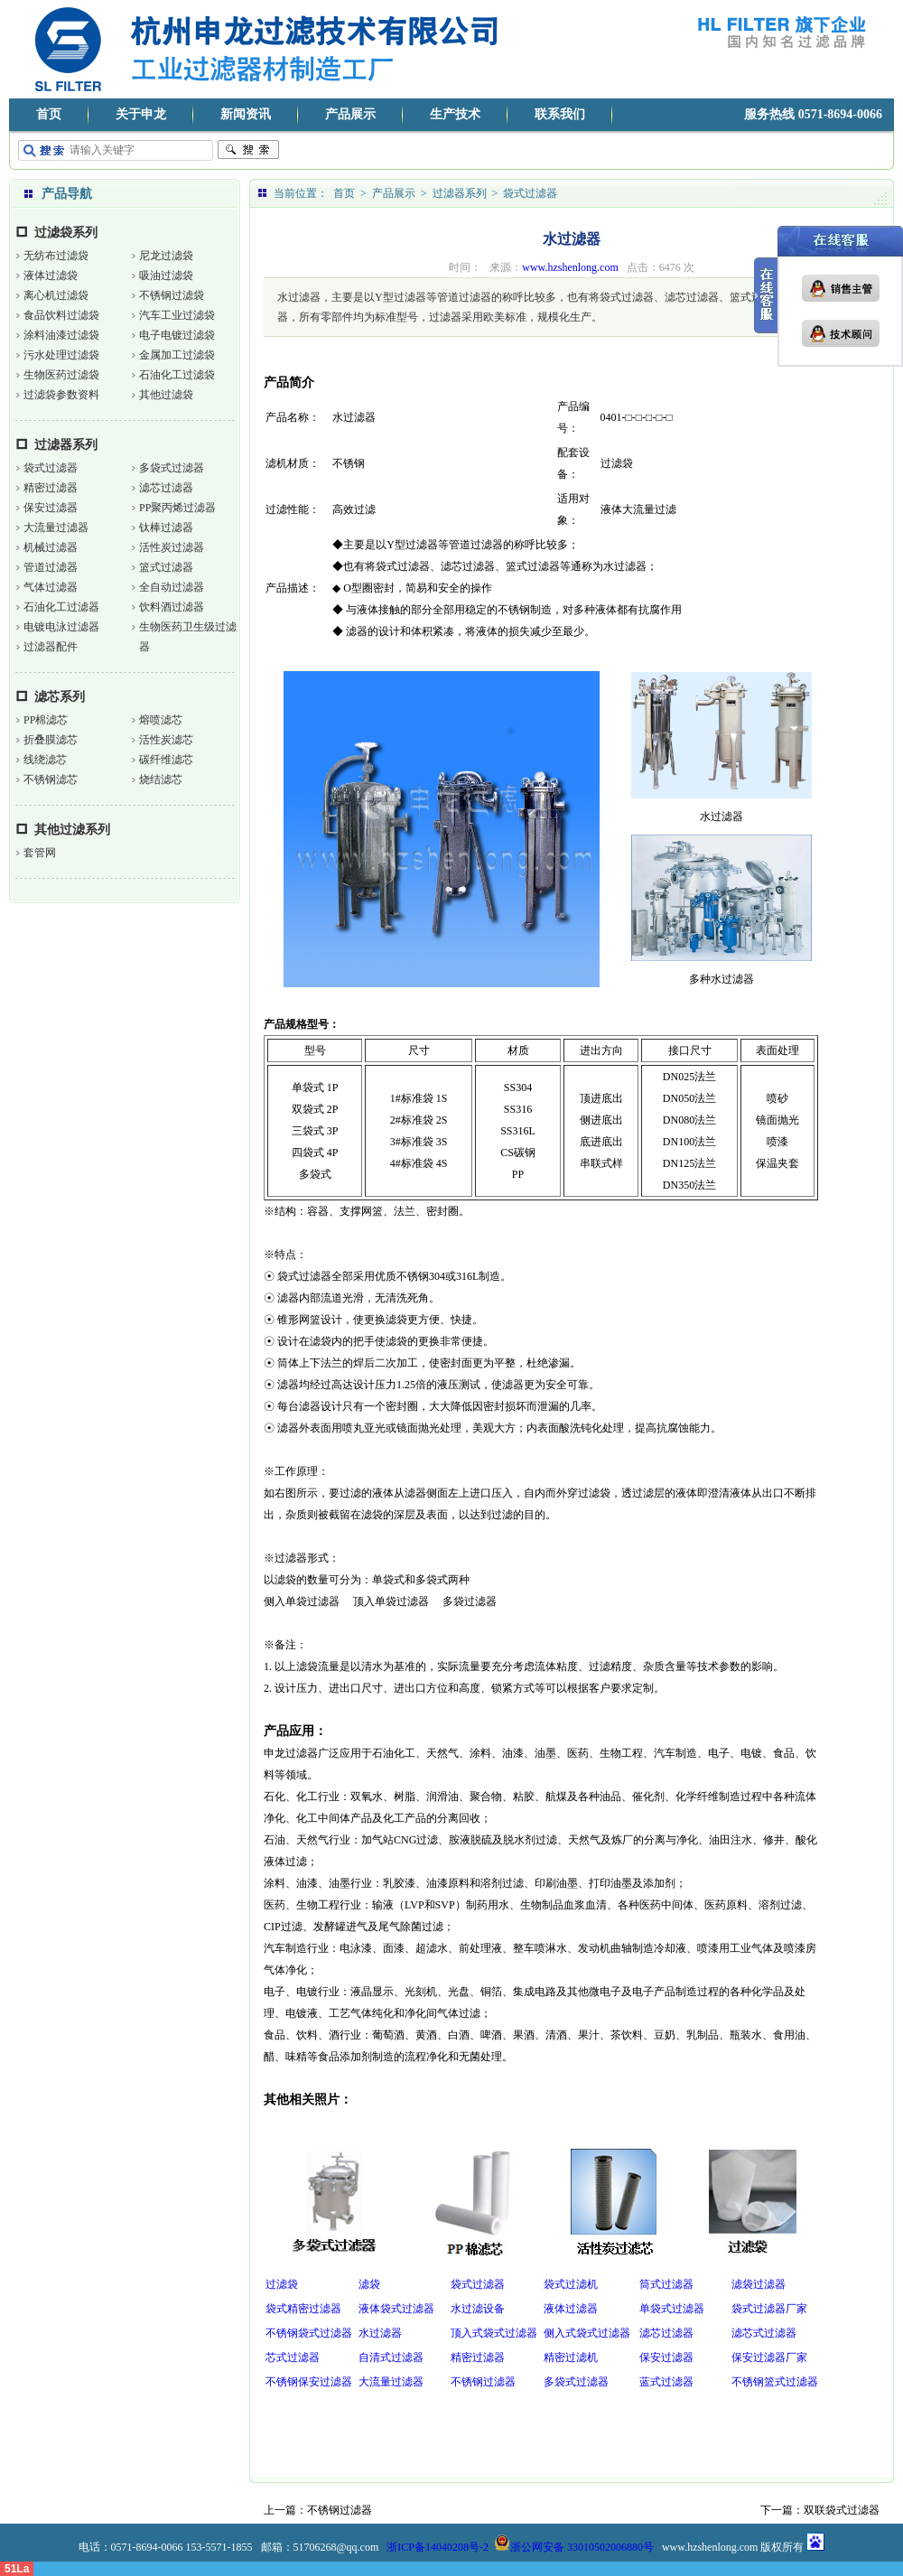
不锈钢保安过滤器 (308, 2381)
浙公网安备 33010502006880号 (574, 2547)
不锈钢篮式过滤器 (774, 2381)
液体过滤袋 (50, 275)
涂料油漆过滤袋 (61, 335)
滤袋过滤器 (758, 2284)
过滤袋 (281, 2284)
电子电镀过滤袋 (177, 335)
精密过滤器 (50, 487)
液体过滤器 (571, 2308)
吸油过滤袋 (166, 275)
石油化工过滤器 (61, 607)
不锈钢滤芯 (50, 779)
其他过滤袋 (166, 394)
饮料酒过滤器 (171, 607)
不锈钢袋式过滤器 (308, 2333)
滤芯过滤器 (166, 487)
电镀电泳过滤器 (61, 627)
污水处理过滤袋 (61, 355)
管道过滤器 (50, 567)
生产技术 (455, 114)
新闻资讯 (245, 114)
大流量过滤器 (55, 527)
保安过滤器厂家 (769, 2357)
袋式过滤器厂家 (769, 2308)
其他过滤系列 (72, 829)
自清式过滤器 (391, 2357)
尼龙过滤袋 (166, 255)
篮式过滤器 (166, 567)
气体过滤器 (50, 587)
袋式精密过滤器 (303, 2308)
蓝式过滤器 (666, 2381)
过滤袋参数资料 (61, 394)
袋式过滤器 (50, 468)
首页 (48, 114)
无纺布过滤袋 (55, 255)
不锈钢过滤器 (483, 2381)
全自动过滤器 (171, 587)
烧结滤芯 (160, 779)
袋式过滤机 (571, 2284)
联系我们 (560, 114)
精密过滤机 (571, 2357)
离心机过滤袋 (55, 295)
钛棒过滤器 (166, 527)
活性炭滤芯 (166, 739)
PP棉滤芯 (45, 720)
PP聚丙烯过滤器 (177, 507)
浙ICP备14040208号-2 (437, 2547)
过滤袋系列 (66, 232)
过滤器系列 (66, 445)
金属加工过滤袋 (177, 355)
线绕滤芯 (45, 759)
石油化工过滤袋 (177, 375)
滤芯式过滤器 (763, 2333)
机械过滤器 (50, 547)
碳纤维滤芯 (166, 759)
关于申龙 (141, 114)
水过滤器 (380, 2333)
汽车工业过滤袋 (177, 315)
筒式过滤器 (666, 2284)
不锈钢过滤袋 (171, 295)
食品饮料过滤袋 (61, 315)
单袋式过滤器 (671, 2308)
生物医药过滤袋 (61, 375)
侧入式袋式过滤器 (587, 2333)
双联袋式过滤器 (842, 2510)
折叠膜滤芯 (50, 739)
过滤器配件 (50, 646)
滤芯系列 (59, 697)
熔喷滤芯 (160, 720)
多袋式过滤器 (171, 468)
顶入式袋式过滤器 (494, 2333)
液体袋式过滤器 (396, 2308)
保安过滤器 (50, 507)
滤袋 (369, 2284)
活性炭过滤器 (171, 547)
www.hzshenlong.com (570, 267)
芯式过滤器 (292, 2357)
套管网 (39, 852)
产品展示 (350, 114)
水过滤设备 (478, 2308)
